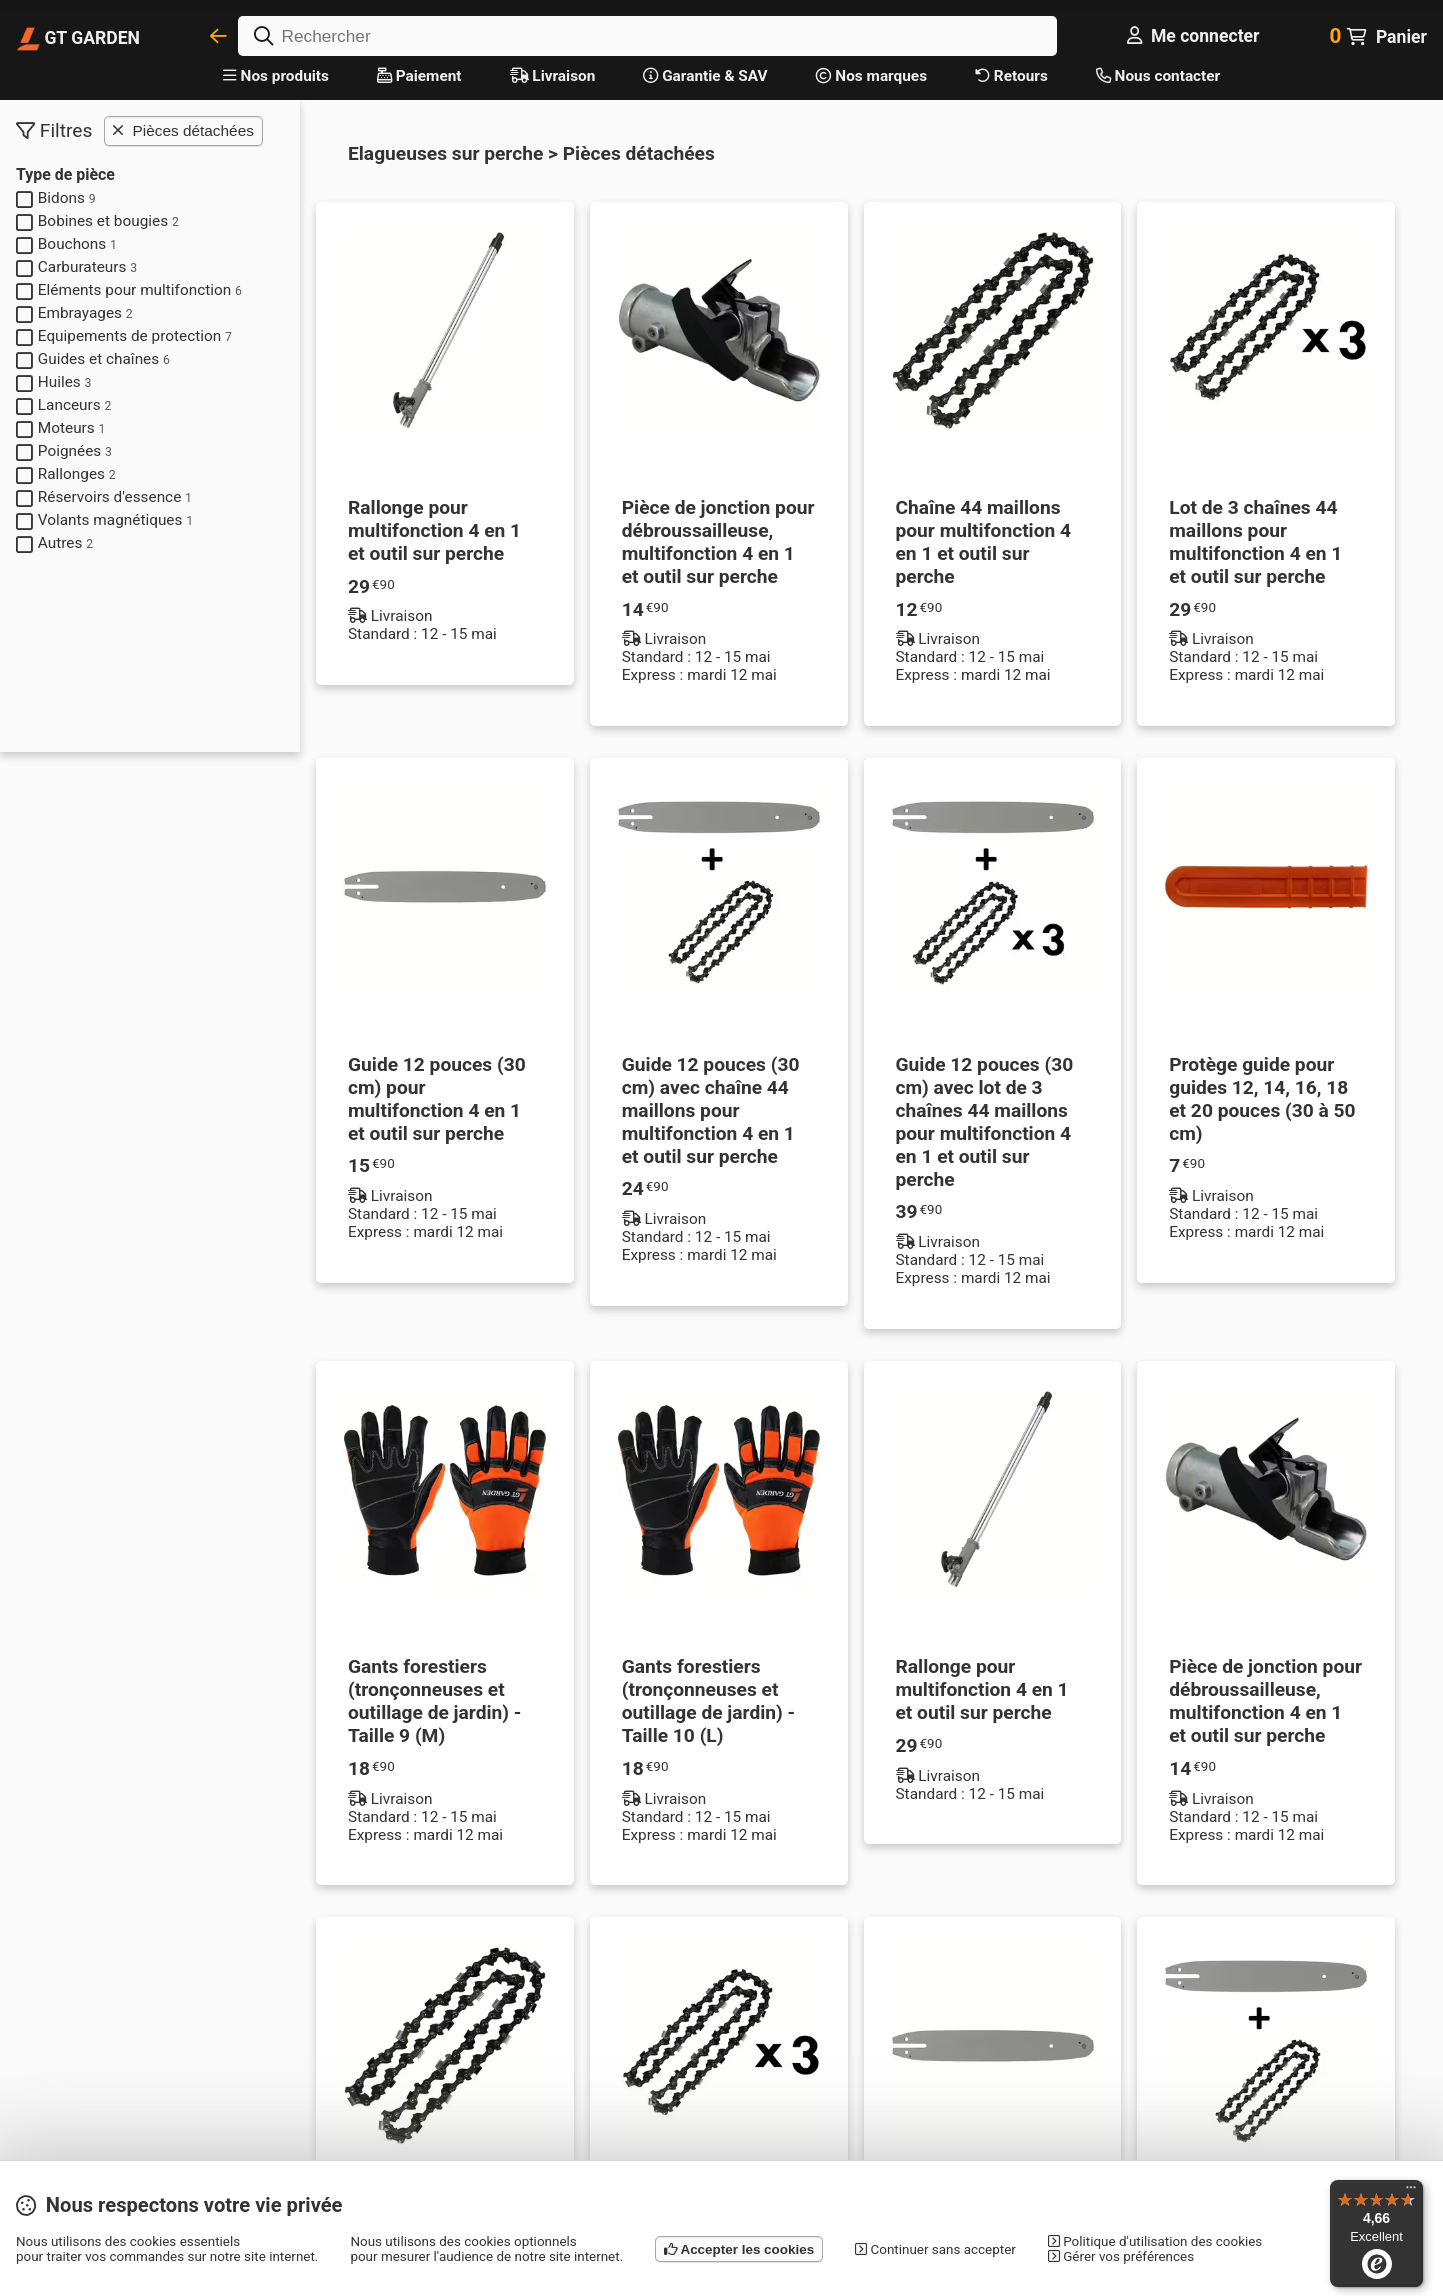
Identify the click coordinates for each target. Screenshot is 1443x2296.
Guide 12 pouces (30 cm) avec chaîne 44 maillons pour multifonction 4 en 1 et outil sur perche (711, 1110)
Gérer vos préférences (1121, 2256)
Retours (1011, 76)
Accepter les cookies (739, 2249)
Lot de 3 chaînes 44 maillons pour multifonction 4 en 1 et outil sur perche (1255, 542)
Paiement (419, 76)
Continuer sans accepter (935, 2249)
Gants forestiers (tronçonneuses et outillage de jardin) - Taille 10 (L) (708, 1701)
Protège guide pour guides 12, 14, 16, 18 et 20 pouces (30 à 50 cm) (1262, 1099)
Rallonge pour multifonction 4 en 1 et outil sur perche (434, 530)
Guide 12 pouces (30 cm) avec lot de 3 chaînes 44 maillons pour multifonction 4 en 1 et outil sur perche (985, 1122)
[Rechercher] (647, 36)
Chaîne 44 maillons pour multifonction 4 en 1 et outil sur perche (984, 542)
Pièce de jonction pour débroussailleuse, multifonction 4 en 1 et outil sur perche (718, 542)
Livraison (553, 76)
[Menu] (1411, 2192)
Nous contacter (1158, 76)
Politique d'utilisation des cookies (1155, 2241)
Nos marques (872, 76)
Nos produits (276, 76)
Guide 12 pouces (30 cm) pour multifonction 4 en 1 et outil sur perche (437, 1099)
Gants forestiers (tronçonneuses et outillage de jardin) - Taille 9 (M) (434, 1701)
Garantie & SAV (705, 76)
